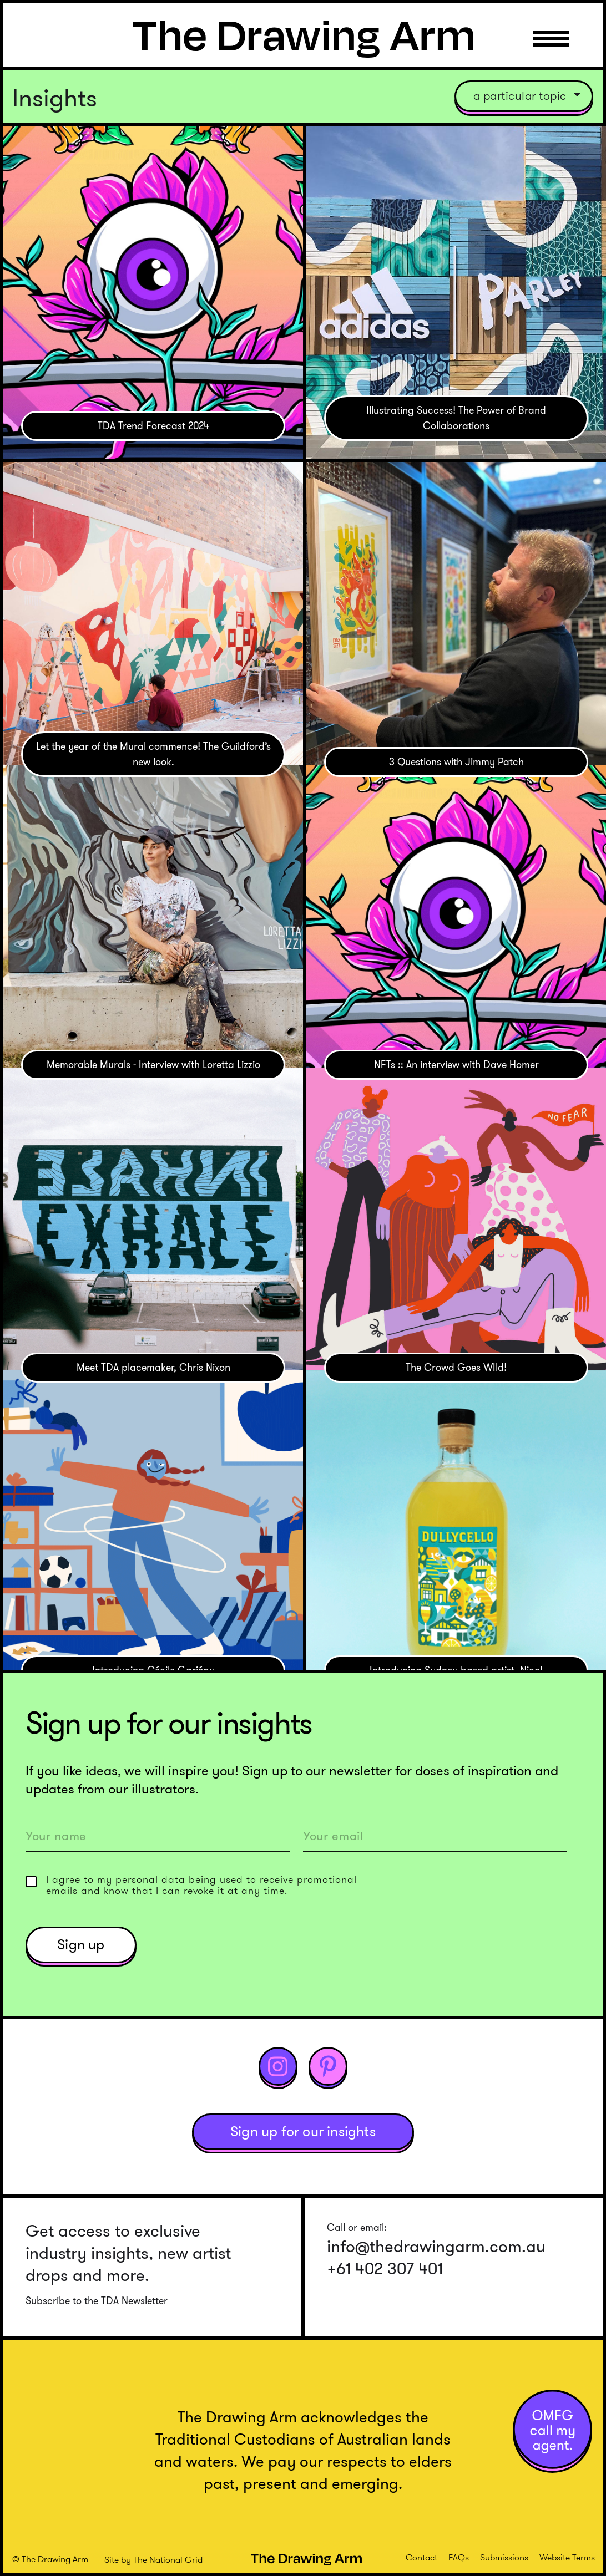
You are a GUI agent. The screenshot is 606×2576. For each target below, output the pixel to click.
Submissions (504, 2557)
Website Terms (567, 2557)
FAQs (458, 2557)
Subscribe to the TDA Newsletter (97, 2301)
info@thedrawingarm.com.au (436, 2246)
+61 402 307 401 (385, 2269)
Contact (421, 2557)
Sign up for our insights (303, 2131)
